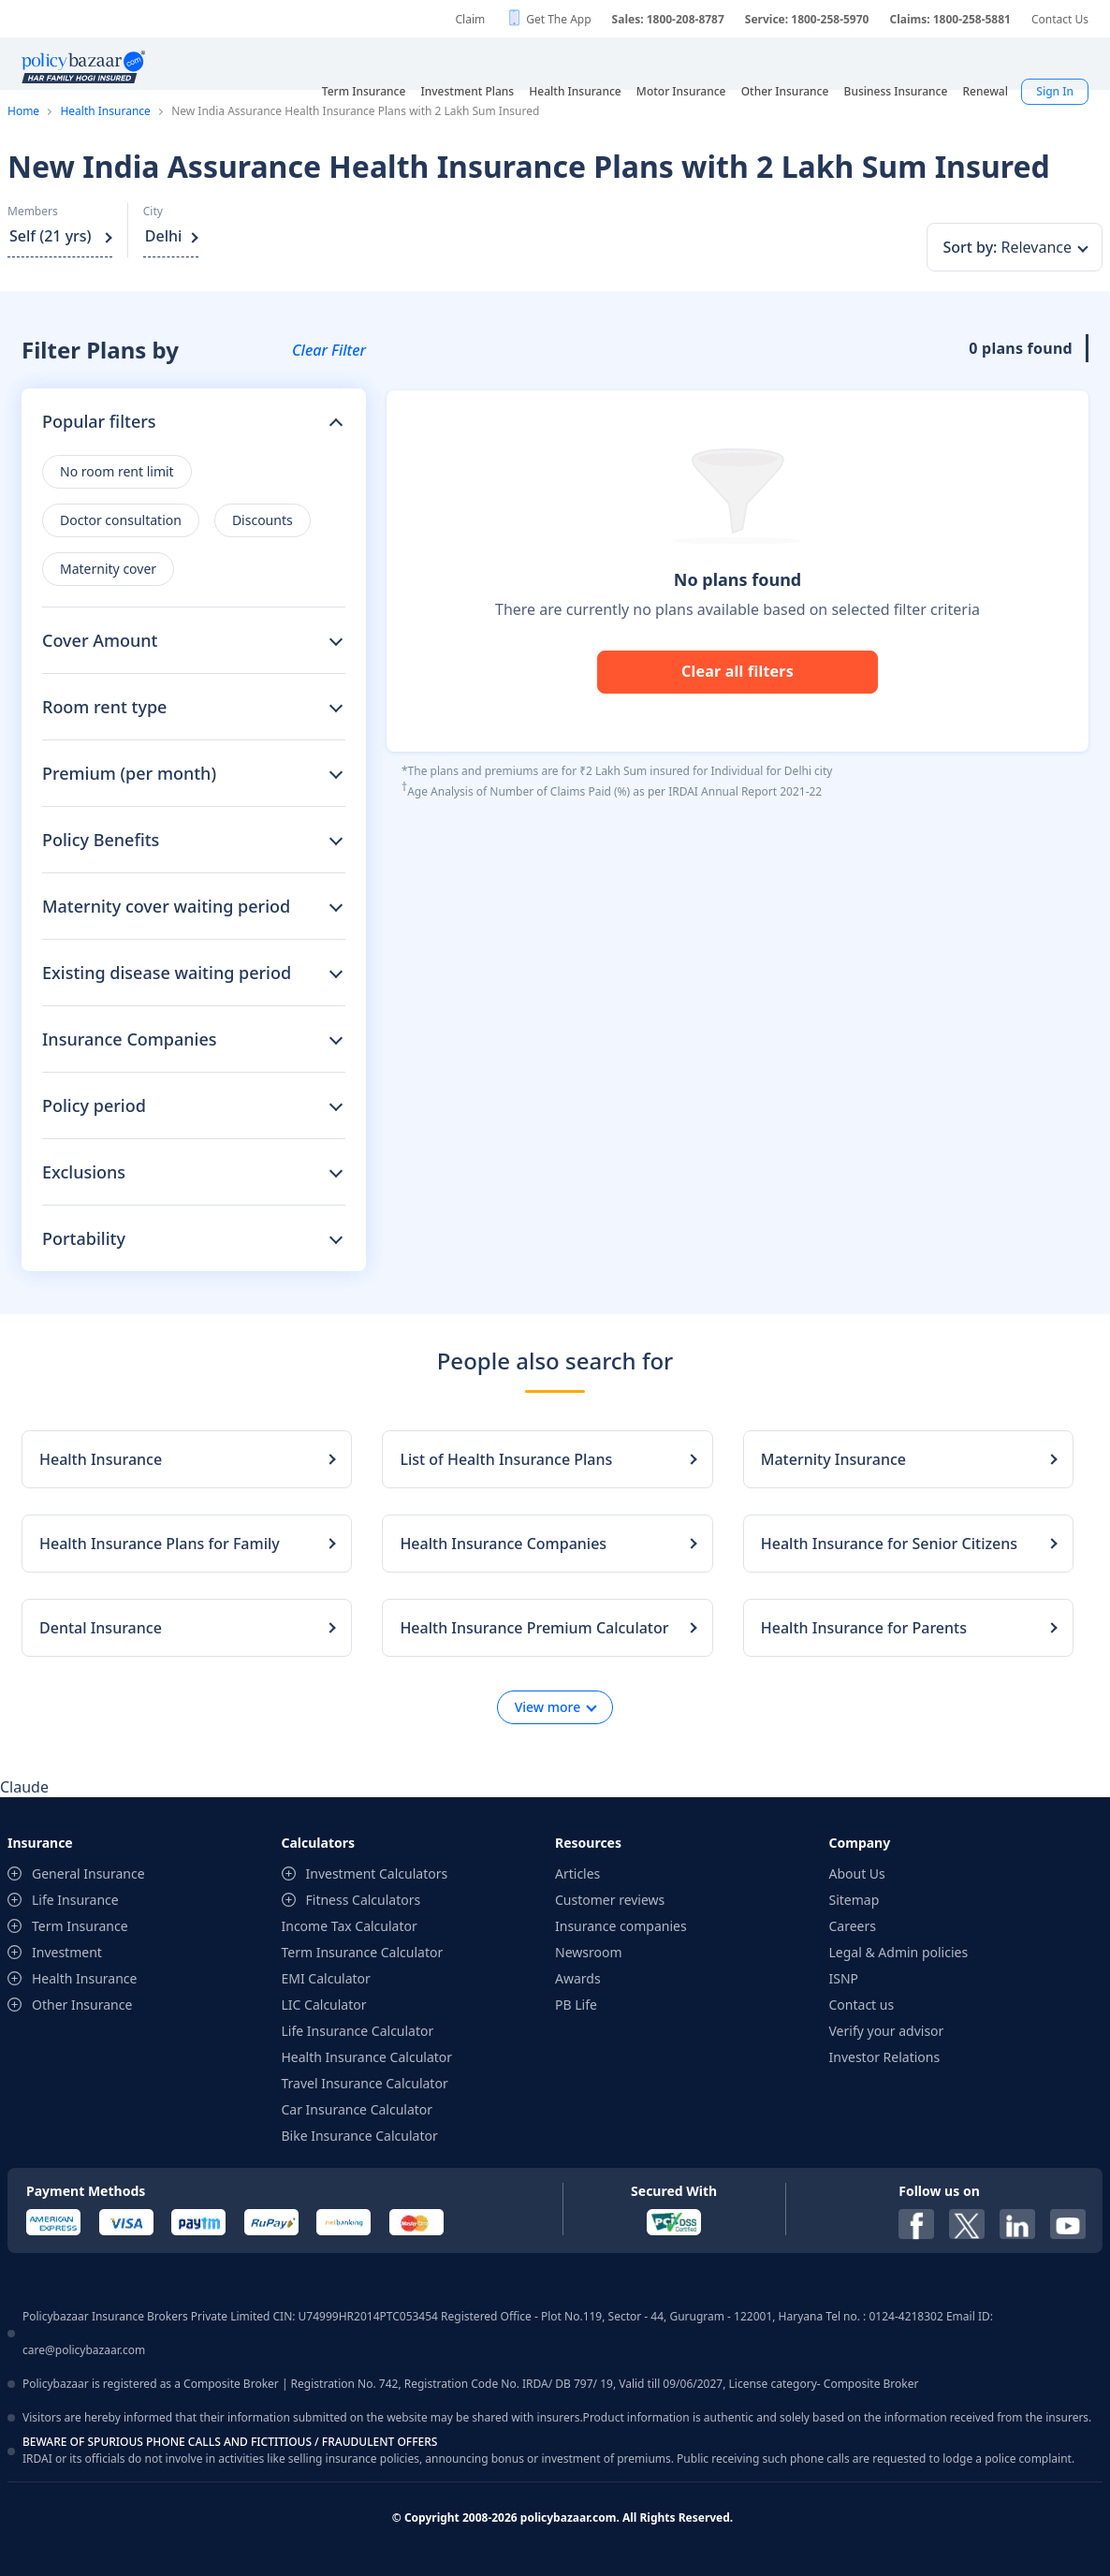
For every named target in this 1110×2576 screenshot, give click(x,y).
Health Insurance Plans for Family (159, 1543)
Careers (852, 1926)
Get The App (558, 19)
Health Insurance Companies (503, 1543)
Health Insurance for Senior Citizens (889, 1543)
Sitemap (854, 1900)
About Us (857, 1873)
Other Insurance (82, 2004)
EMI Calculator (326, 1978)
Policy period (94, 1105)
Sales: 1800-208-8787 (668, 19)
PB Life (576, 2004)
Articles (577, 1873)
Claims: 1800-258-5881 (949, 19)
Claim (470, 19)
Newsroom (588, 1952)
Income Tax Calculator (349, 1926)
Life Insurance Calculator (358, 2031)
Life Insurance (75, 1900)
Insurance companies (621, 1926)
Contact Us (1059, 19)
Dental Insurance (100, 1627)
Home (23, 111)
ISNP (844, 1978)
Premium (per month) (129, 773)
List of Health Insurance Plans (506, 1459)
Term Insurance (80, 1926)
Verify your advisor (886, 2031)
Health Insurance (105, 111)
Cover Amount (99, 640)
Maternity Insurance (833, 1459)
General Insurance (88, 1873)
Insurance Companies (129, 1039)
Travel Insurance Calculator (365, 2083)
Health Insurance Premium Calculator (534, 1627)
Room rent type (104, 706)
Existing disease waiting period (166, 972)
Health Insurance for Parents (864, 1627)
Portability (83, 1238)
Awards (578, 1978)
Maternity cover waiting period (166, 906)
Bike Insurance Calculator (360, 2135)
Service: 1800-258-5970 (807, 19)
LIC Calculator (324, 2004)
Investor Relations (885, 2057)
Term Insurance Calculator (363, 1952)
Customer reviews (610, 1900)
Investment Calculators (377, 1873)
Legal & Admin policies (899, 1952)
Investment (67, 1952)
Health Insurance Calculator (367, 2057)
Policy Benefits (100, 839)
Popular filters (99, 421)
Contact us (862, 2004)
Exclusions (83, 1172)
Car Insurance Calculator (357, 2109)
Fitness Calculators (363, 1900)
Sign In (1054, 91)
